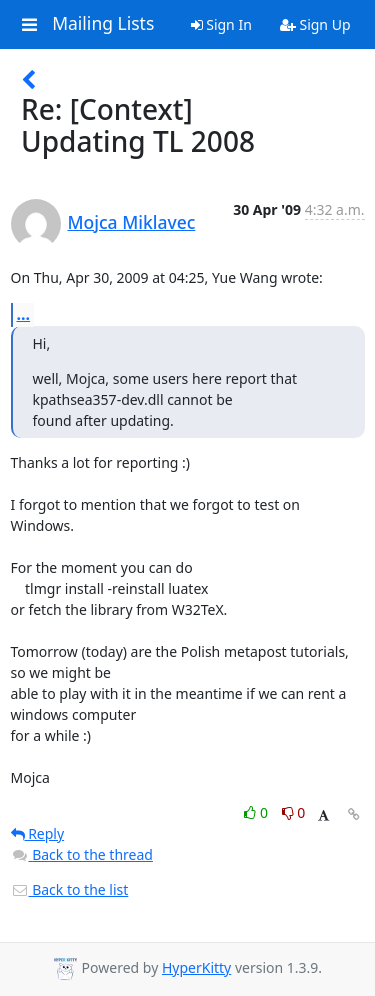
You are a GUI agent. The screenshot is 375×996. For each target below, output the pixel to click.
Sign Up (315, 24)
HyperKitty (196, 967)
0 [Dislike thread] (294, 812)
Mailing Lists (103, 24)
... (24, 314)
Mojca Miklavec (132, 222)
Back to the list (70, 889)
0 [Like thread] (257, 812)
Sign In (221, 24)
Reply (38, 833)
